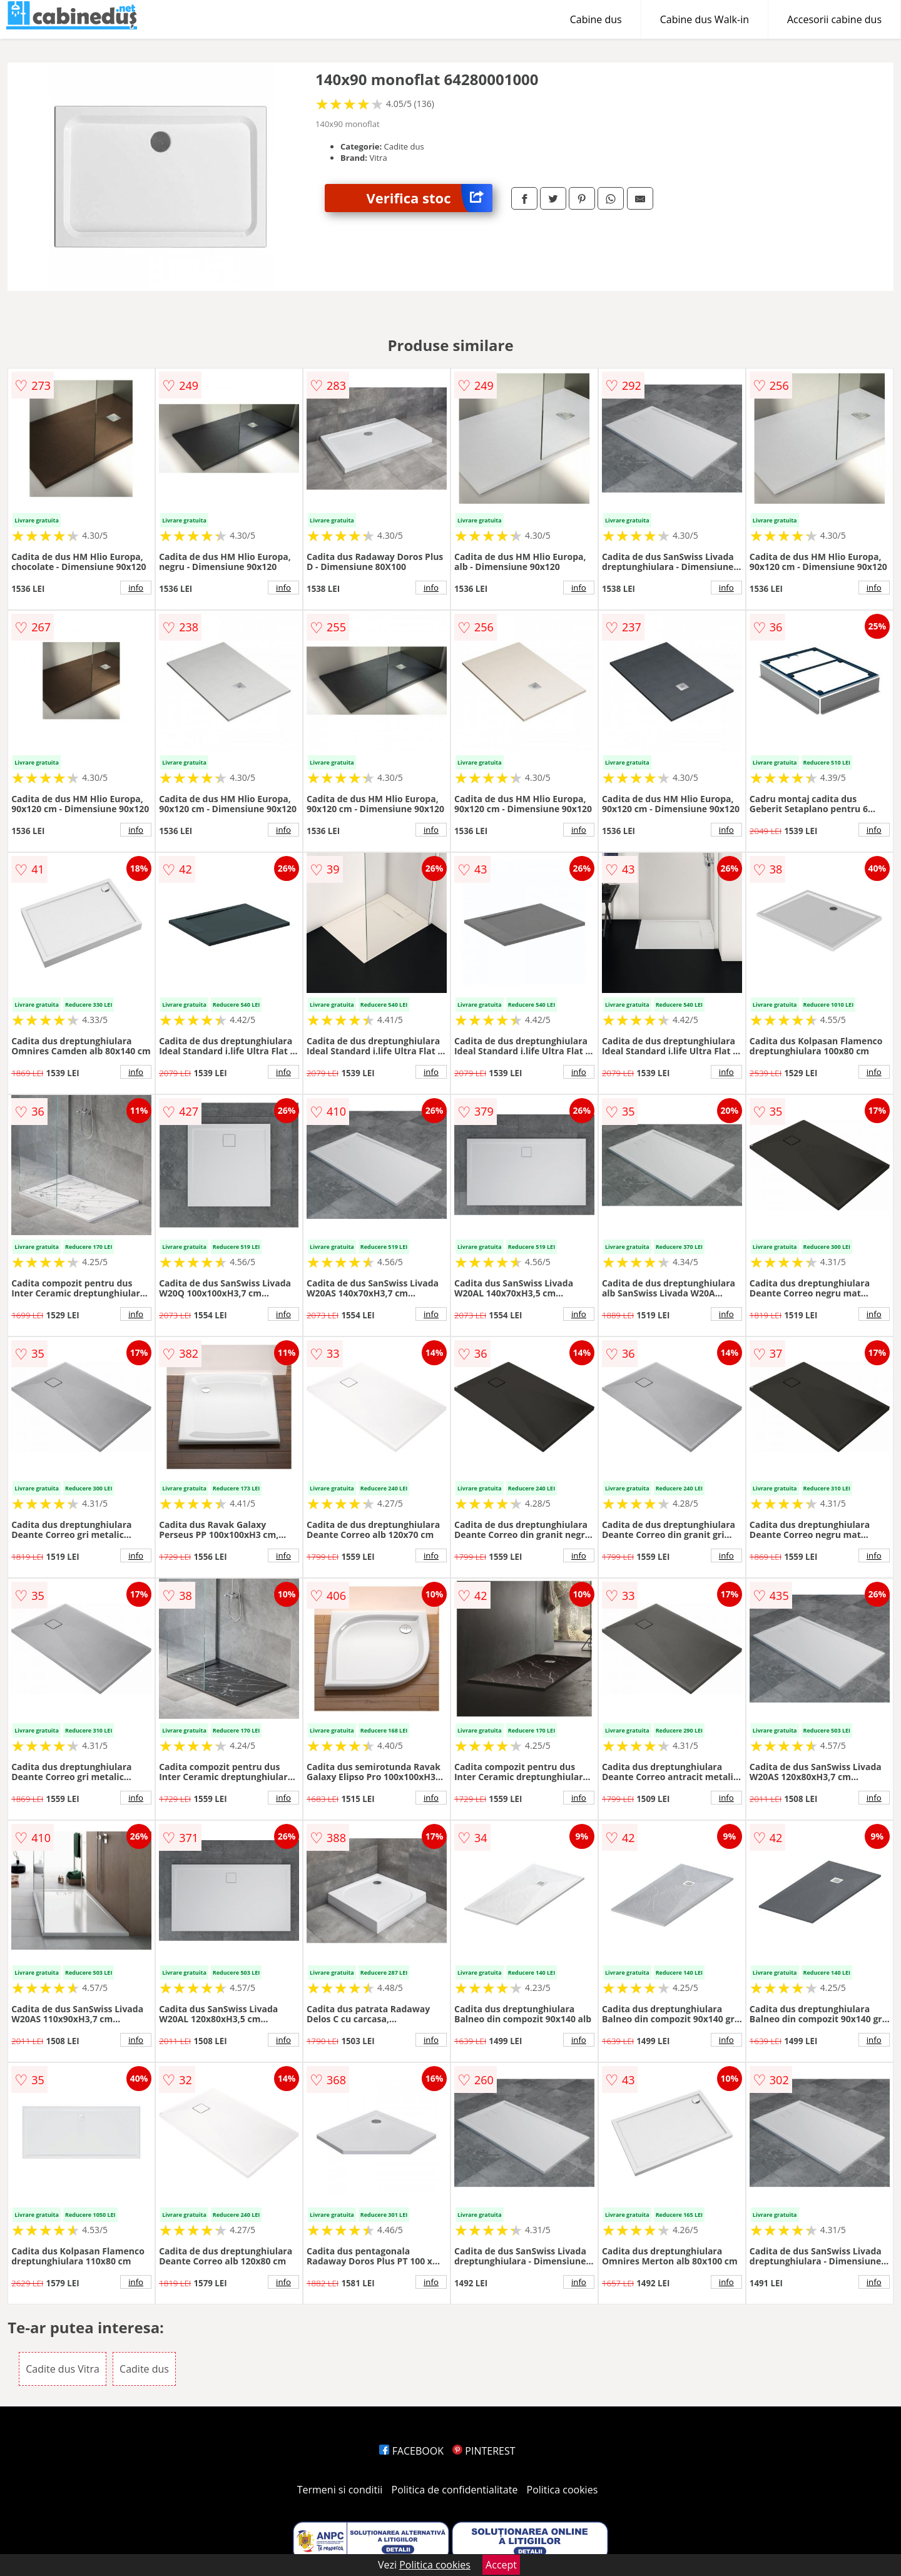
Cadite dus (144, 2369)
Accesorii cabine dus (834, 19)
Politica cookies (562, 2490)
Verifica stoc (429, 198)
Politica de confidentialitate (455, 2490)
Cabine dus (596, 19)
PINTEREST (483, 2451)
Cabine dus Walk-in (704, 19)
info (135, 587)
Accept (501, 2565)
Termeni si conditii (340, 2490)
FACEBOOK (411, 2451)
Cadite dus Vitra (62, 2369)
